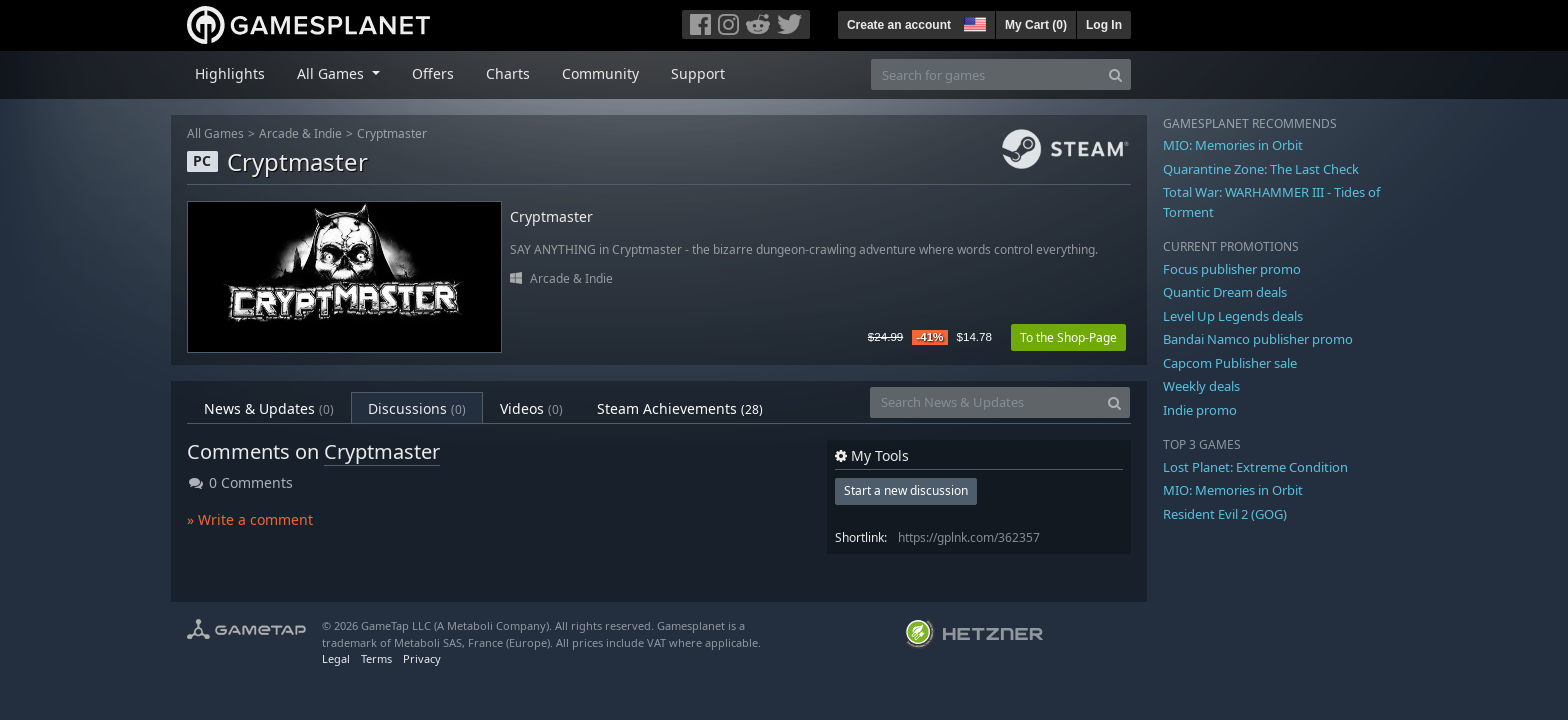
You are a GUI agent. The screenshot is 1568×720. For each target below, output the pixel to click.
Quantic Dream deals (1225, 292)
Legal (336, 658)
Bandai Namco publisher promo (1258, 339)
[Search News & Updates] (985, 402)
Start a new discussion (906, 490)
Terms (376, 658)
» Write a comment (250, 519)
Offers (433, 73)
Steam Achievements (680, 408)
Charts (508, 73)
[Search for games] (986, 74)
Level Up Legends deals (1233, 316)
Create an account (899, 25)
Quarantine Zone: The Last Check (1261, 169)
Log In (1104, 25)
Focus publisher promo (1232, 269)
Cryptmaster (392, 133)
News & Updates (269, 408)
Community (600, 73)
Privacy (422, 658)
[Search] (1115, 74)
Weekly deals (1201, 386)
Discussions (417, 408)
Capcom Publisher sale (1230, 363)
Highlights (230, 73)
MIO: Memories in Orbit (1233, 145)
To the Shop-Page (1068, 337)
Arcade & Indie (300, 133)
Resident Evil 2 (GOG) (1225, 514)
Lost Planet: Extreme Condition (1255, 467)
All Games (215, 133)
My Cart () (1036, 25)
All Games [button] (332, 73)
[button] (973, 22)
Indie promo (1200, 410)
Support (698, 73)
